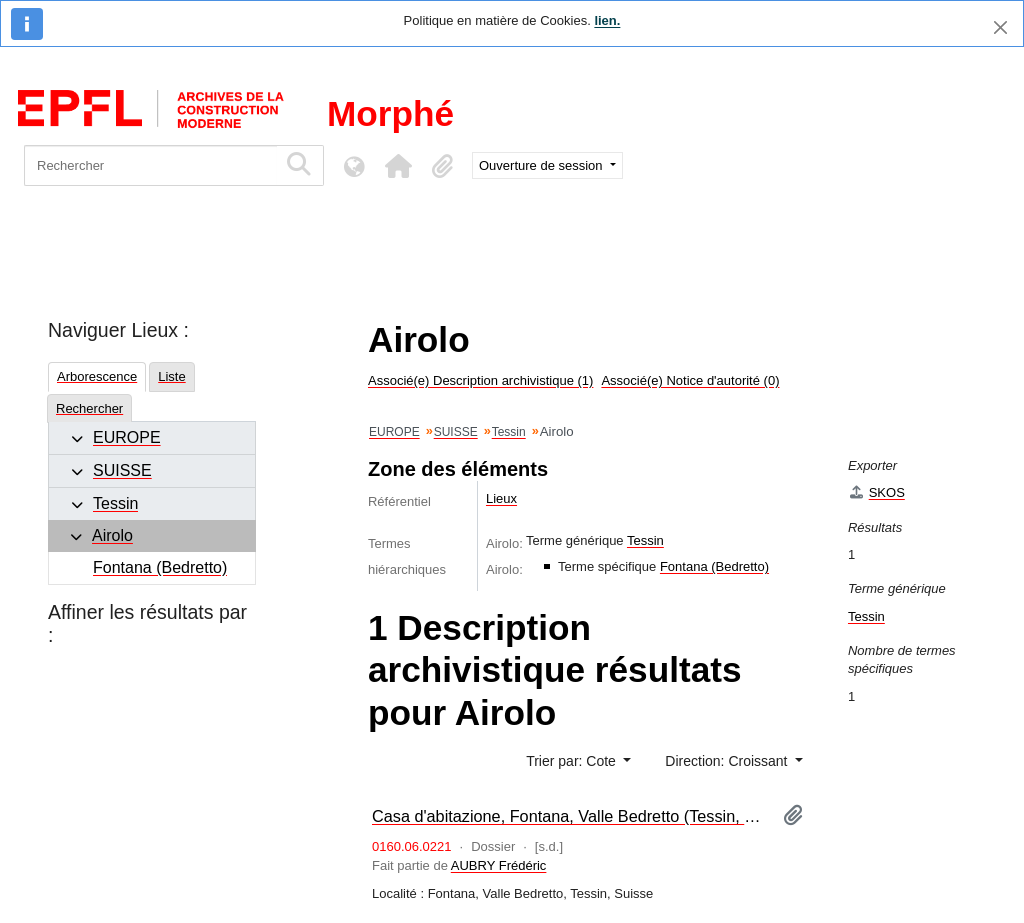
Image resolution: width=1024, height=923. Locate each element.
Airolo (112, 535)
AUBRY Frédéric (499, 865)
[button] (398, 166)
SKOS (876, 492)
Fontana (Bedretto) (160, 567)
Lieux (501, 498)
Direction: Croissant (728, 761)
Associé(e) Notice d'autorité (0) (690, 380)
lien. (607, 20)
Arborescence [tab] (97, 376)
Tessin (115, 503)
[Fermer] (1000, 27)
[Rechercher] (150, 165)
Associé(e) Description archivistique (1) (480, 380)
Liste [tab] (171, 376)
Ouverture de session (542, 165)
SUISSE (122, 470)
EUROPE (127, 437)
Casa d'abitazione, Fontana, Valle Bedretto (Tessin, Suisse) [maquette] (569, 816)
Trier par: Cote (573, 761)
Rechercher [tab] (89, 408)
